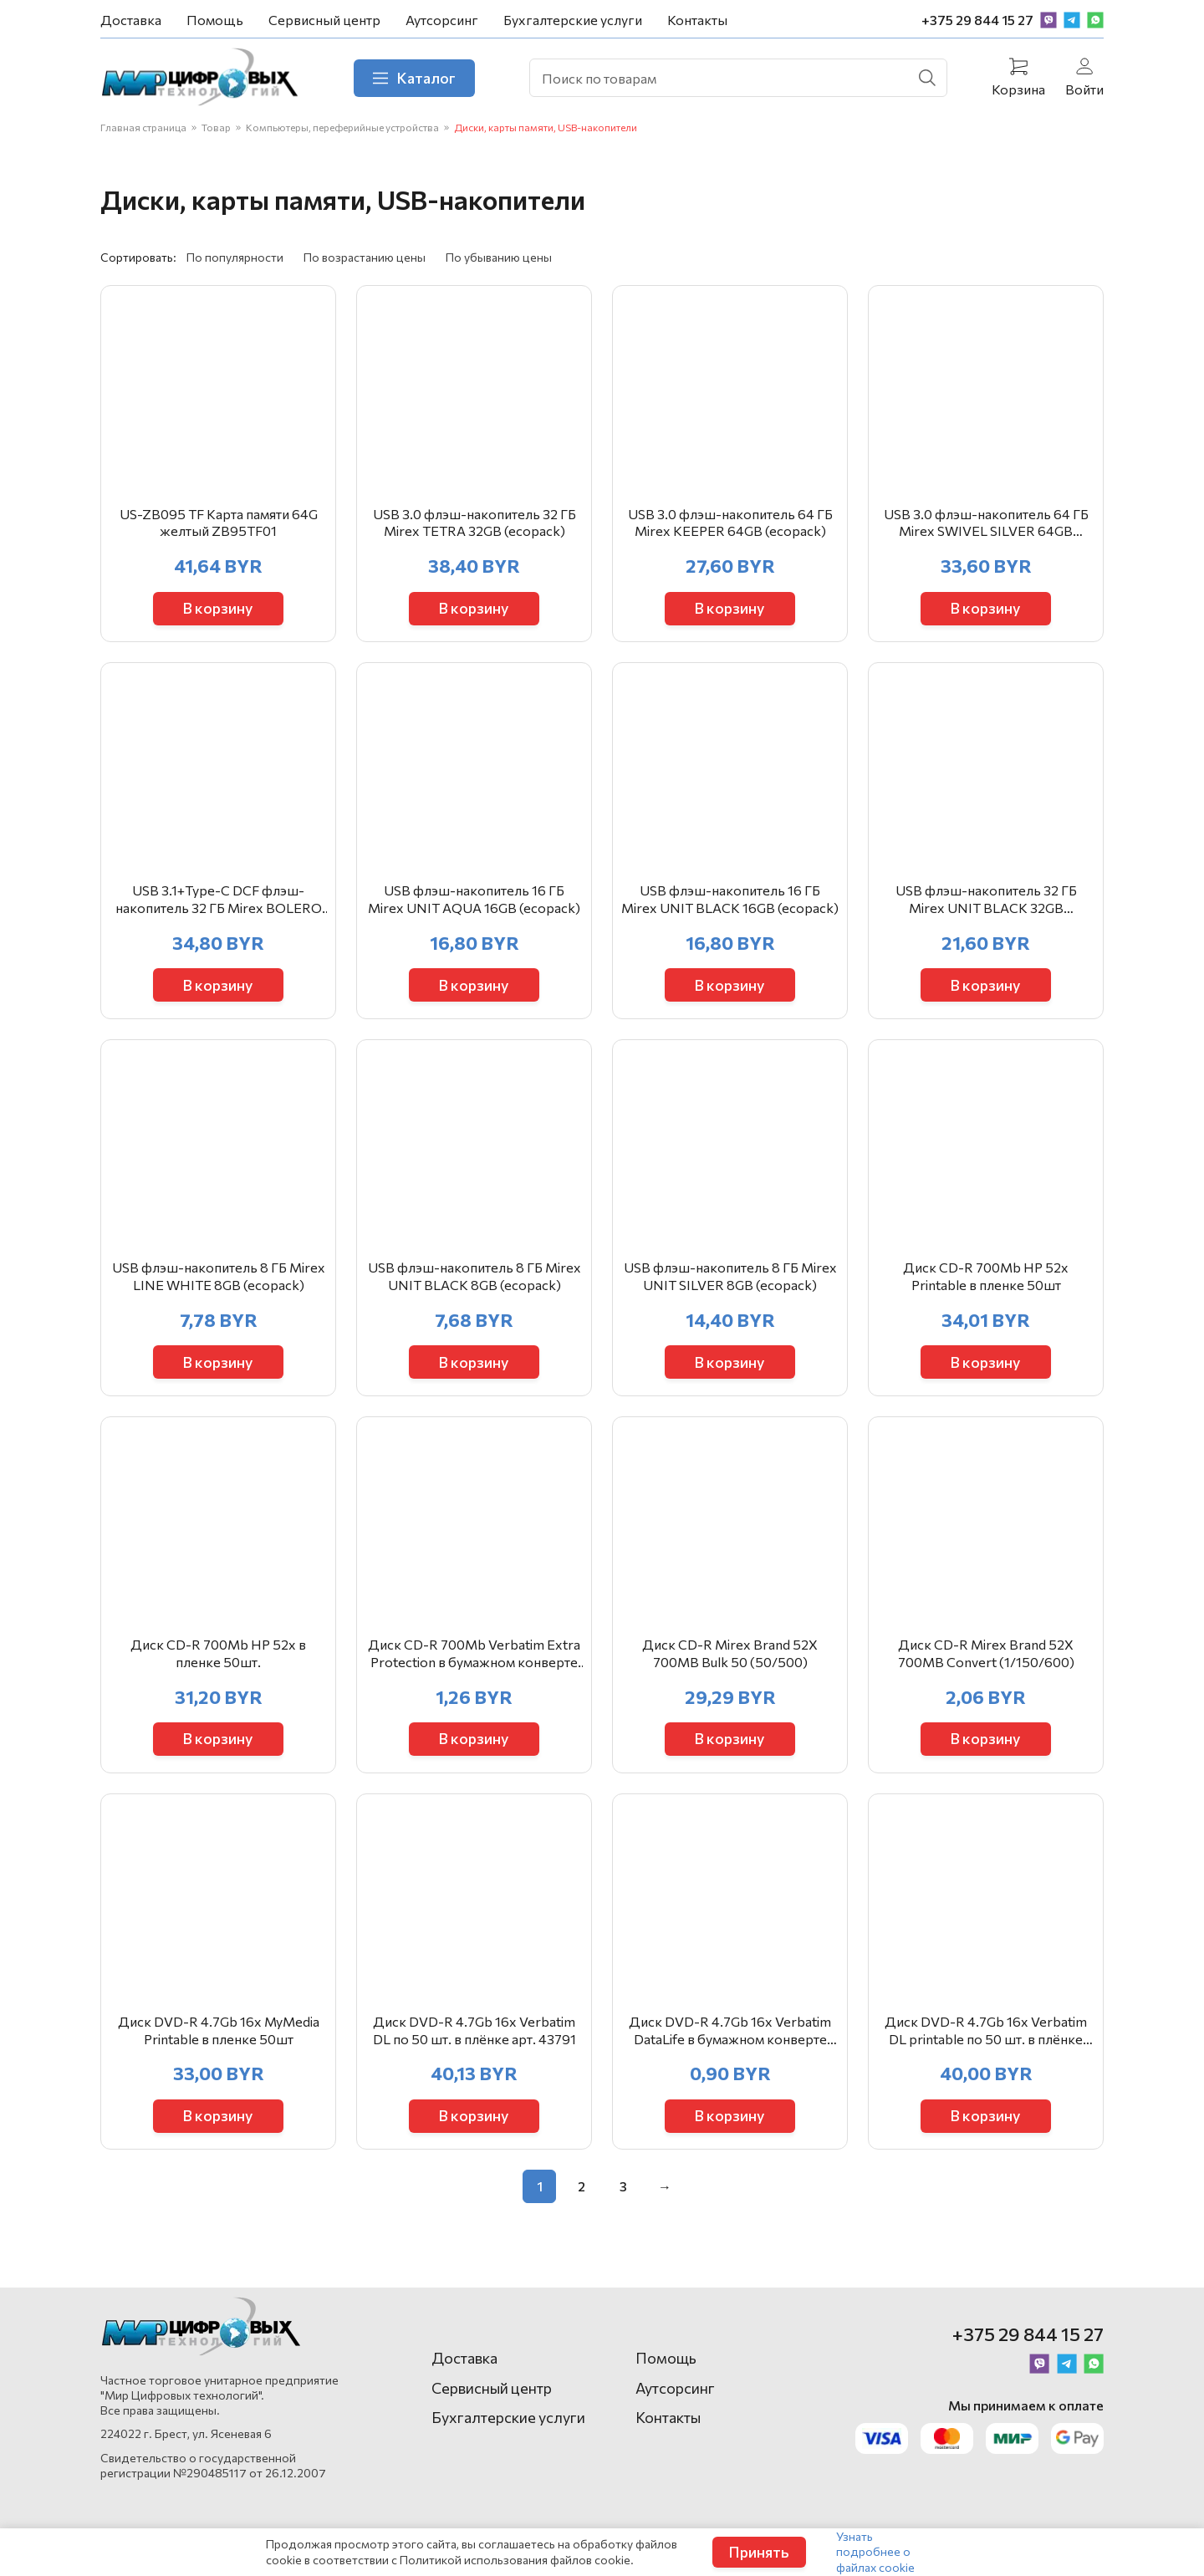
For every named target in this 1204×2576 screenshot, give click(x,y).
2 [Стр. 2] (581, 2203)
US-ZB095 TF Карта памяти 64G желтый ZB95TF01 (219, 526)
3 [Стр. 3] (623, 2203)
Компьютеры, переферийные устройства (342, 128)
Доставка (130, 20)
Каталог (416, 78)
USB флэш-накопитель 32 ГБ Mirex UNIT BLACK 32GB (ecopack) (986, 908)
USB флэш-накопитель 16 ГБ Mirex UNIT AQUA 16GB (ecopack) (474, 907)
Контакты (697, 20)
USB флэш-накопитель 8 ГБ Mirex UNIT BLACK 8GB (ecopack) (474, 1286)
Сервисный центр (324, 20)
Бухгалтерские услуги (572, 20)
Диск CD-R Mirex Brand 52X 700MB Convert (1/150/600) (986, 1667)
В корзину (218, 612)
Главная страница (143, 128)
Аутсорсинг (442, 20)
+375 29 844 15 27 (977, 20)
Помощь (214, 20)
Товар (216, 128)
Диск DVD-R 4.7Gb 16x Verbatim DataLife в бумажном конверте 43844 (730, 2048)
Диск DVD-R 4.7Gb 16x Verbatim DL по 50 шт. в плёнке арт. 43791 (474, 2047)
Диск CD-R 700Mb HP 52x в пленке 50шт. (218, 1667)
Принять (759, 2552)
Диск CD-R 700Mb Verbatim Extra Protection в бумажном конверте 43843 (474, 1668)
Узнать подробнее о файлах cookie (875, 2551)
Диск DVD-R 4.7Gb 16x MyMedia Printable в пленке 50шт (218, 2047)
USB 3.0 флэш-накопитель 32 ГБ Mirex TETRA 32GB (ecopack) (474, 526)
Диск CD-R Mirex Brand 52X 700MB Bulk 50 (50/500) (730, 1667)
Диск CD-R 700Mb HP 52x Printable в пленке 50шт (986, 1286)
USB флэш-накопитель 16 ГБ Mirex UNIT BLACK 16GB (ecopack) (730, 907)
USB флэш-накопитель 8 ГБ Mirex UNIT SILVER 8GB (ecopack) (730, 1286)
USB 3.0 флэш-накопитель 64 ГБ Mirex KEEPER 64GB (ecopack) (730, 526)
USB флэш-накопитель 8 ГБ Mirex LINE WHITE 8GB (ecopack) (218, 1286)
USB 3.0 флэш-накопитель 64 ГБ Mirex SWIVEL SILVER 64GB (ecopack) (986, 527)
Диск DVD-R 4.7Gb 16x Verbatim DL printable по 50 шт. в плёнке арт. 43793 (986, 2048)
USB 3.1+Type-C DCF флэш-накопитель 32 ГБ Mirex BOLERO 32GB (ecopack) (218, 908)
